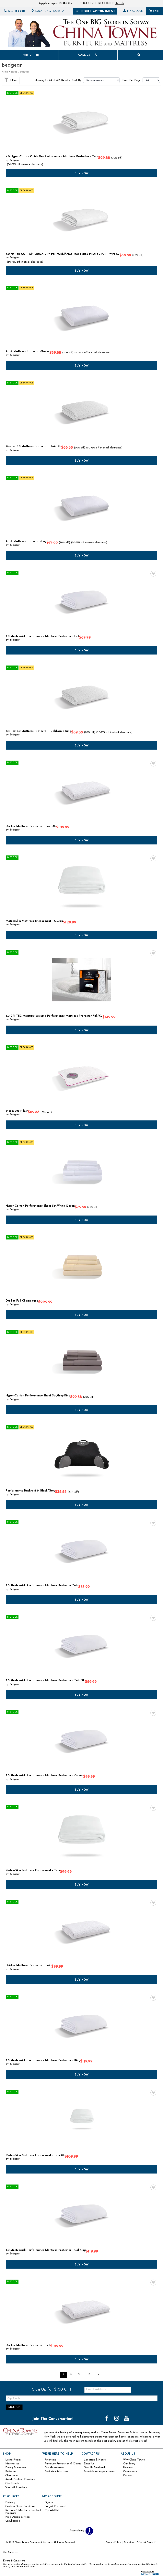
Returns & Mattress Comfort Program (23, 2512)
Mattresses (12, 2463)
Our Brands (12, 2483)
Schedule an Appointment (99, 2471)
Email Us (89, 2463)
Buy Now (81, 173)
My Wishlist (52, 2510)
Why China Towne (134, 2460)
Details (119, 3)
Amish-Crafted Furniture (20, 2479)
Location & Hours (95, 2460)
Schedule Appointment (95, 11)
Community (130, 2471)
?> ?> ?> (151, 80)
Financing (50, 2460)
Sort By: (77, 80)
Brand (14, 72)
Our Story (129, 2463)
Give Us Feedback (95, 2467)
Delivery (10, 2502)
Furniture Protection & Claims (63, 2463)
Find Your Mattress (56, 2471)
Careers (128, 2475)
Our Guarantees (54, 2467)
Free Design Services (17, 2517)
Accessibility (76, 2530)
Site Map (129, 2542)
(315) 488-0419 (14, 11)
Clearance (11, 2475)
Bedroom (10, 2471)
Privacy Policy (113, 2542)
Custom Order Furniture (20, 2506)
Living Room (13, 2460)
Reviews (128, 2467)
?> (101, 80)
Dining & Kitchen (15, 2467)
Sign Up (14, 2407)
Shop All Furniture (16, 2487)
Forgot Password (55, 2506)
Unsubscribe (12, 2521)
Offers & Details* (146, 2542)
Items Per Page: (131, 80)
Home (5, 72)
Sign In (49, 2502)
